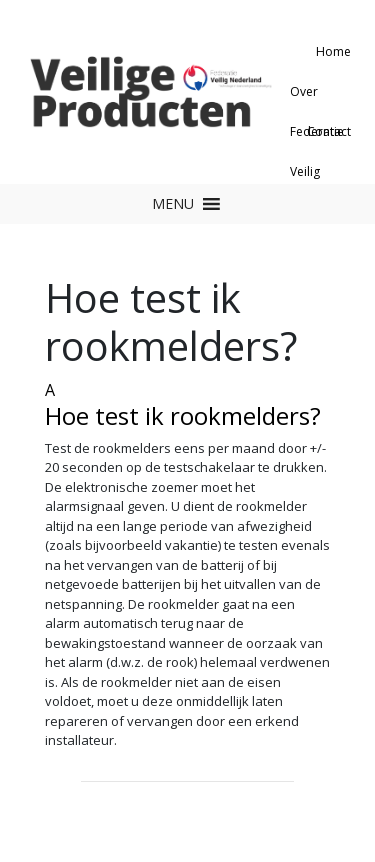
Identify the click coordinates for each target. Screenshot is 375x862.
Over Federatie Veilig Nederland (320, 97)
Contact (329, 131)
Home (333, 51)
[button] (173, 204)
